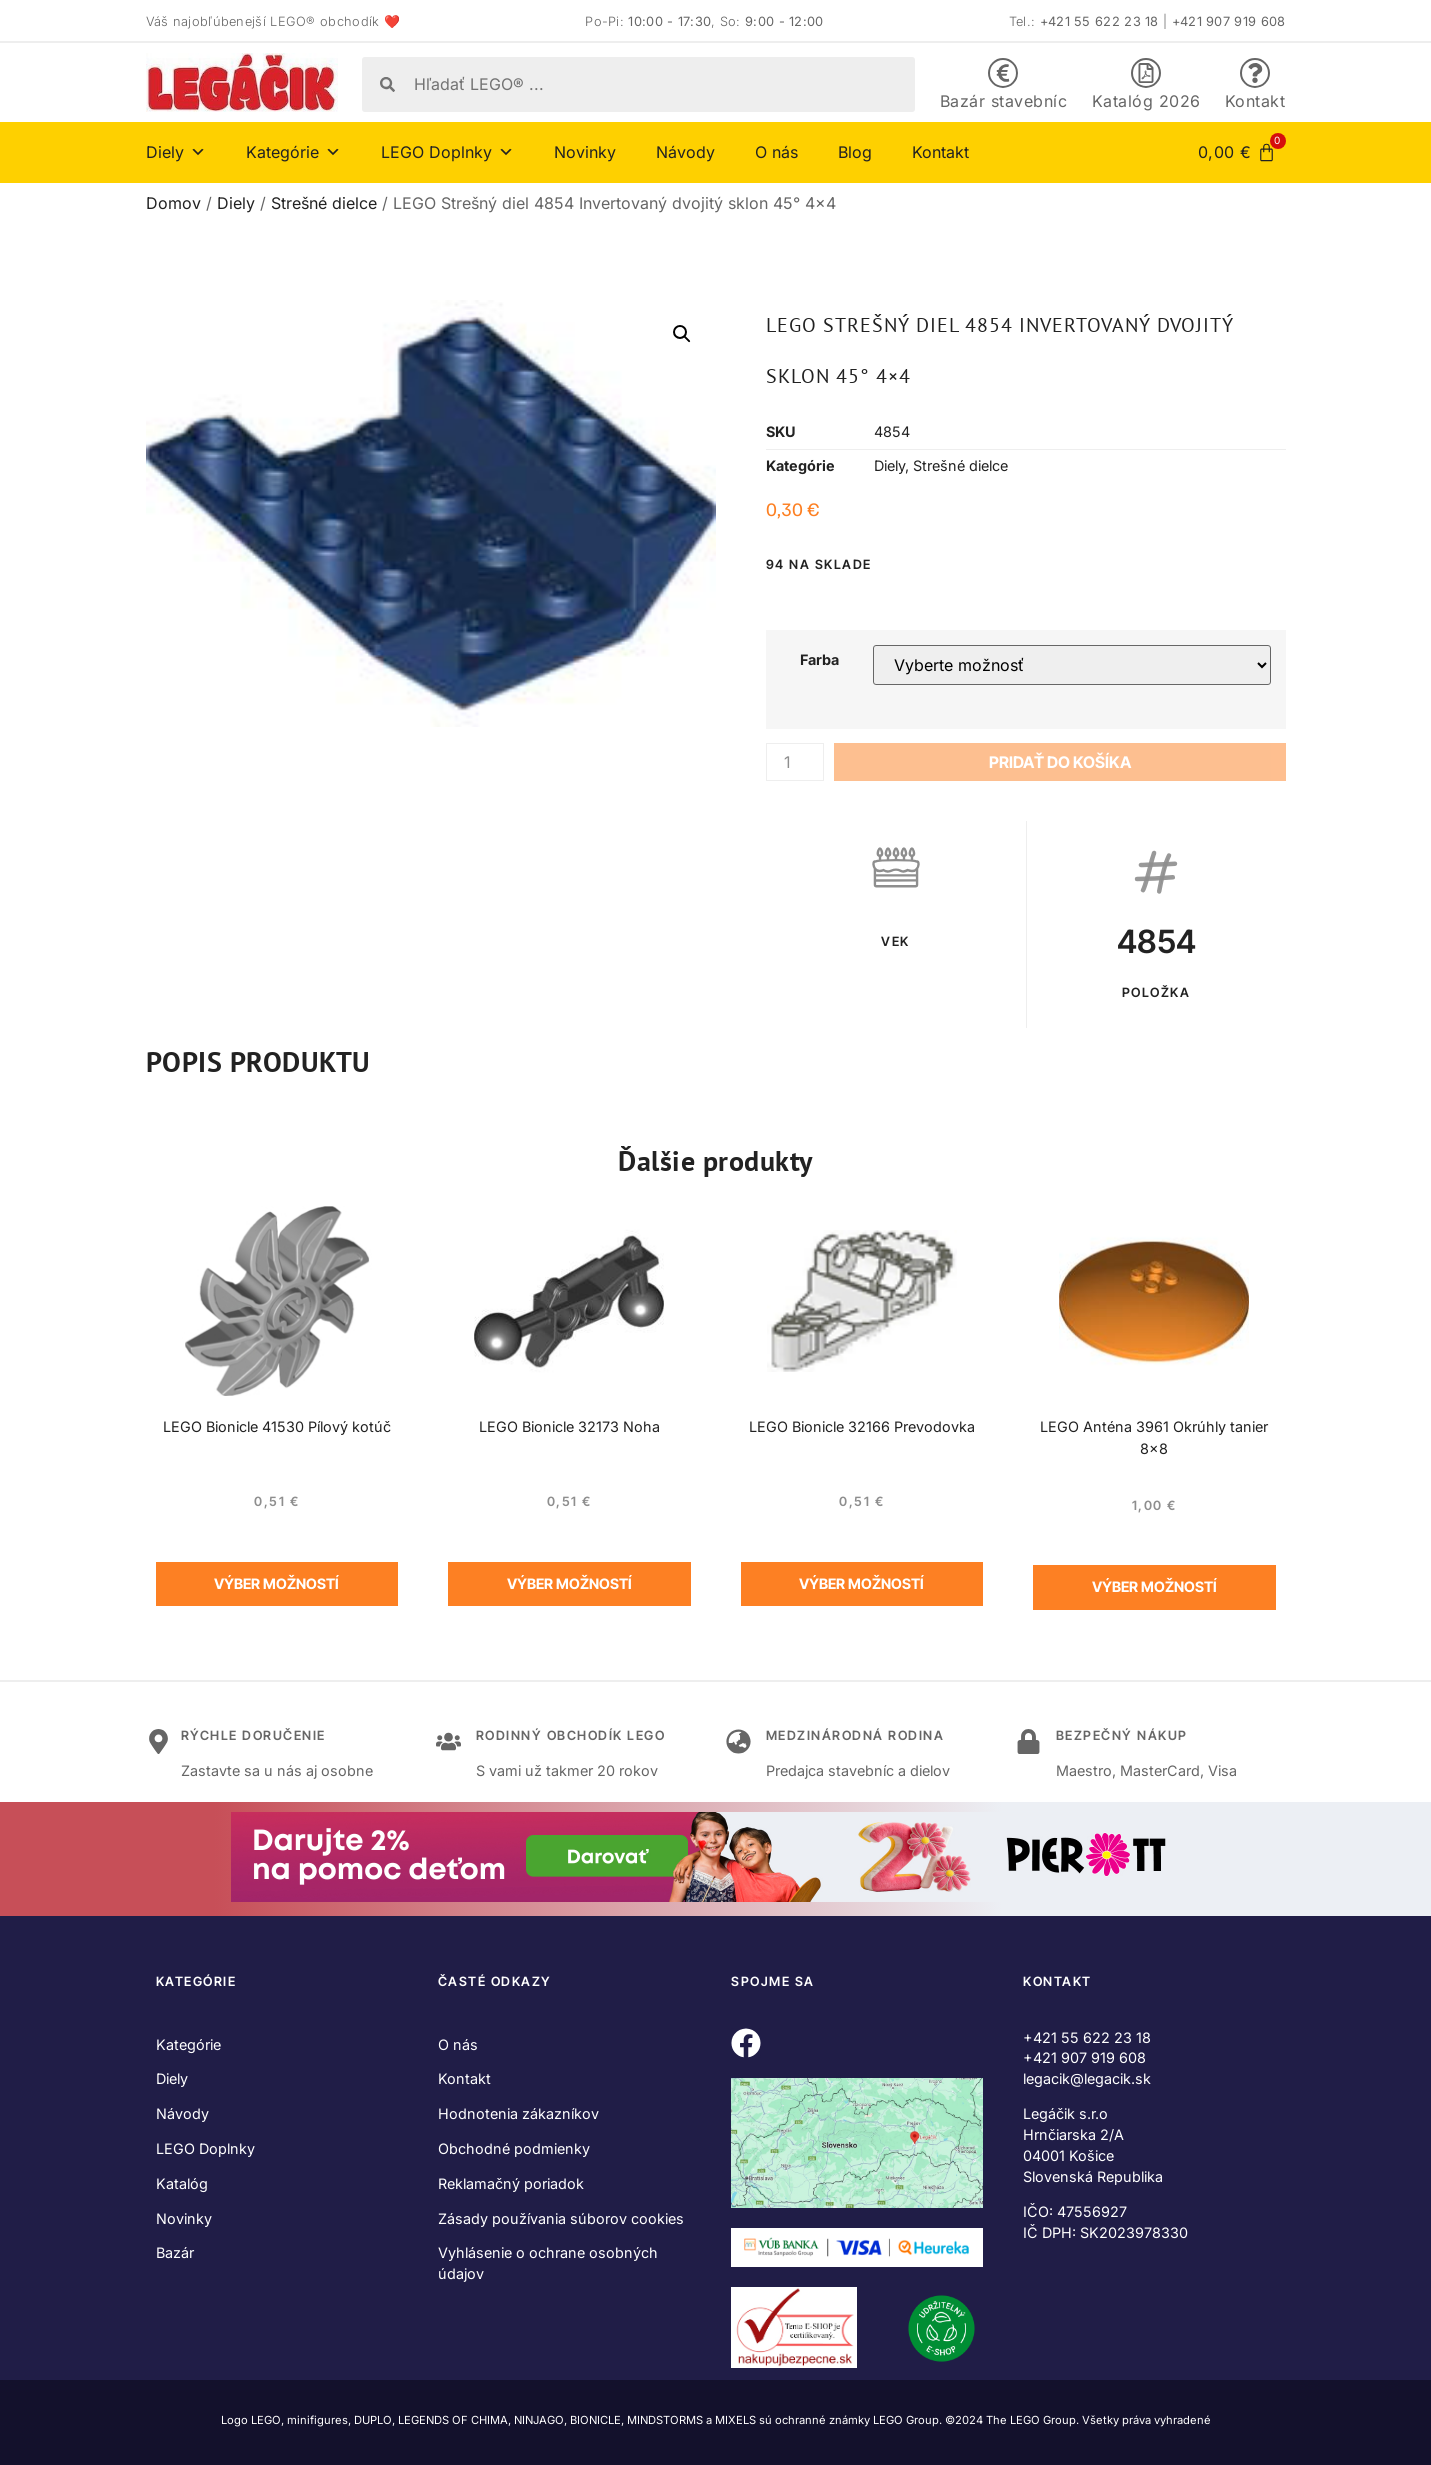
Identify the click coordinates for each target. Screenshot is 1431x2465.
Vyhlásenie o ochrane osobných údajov (548, 2263)
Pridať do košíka (1060, 762)
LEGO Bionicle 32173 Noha (569, 1426)
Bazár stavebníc (1004, 101)
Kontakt (1255, 101)
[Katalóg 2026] (1146, 73)
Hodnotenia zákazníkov (518, 2113)
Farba (819, 660)
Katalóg (182, 2183)
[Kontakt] (1255, 73)
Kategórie (293, 152)
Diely (176, 152)
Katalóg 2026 (1146, 101)
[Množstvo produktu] (795, 762)
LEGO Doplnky (447, 152)
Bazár (175, 2252)
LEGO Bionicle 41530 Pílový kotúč (277, 1426)
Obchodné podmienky (514, 2148)
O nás (776, 152)
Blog (855, 152)
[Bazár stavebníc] (1003, 73)
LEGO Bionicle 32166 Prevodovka (862, 1426)
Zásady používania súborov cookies (561, 2218)
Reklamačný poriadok (511, 2183)
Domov (173, 203)
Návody (685, 152)
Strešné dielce (324, 203)
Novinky (585, 152)
